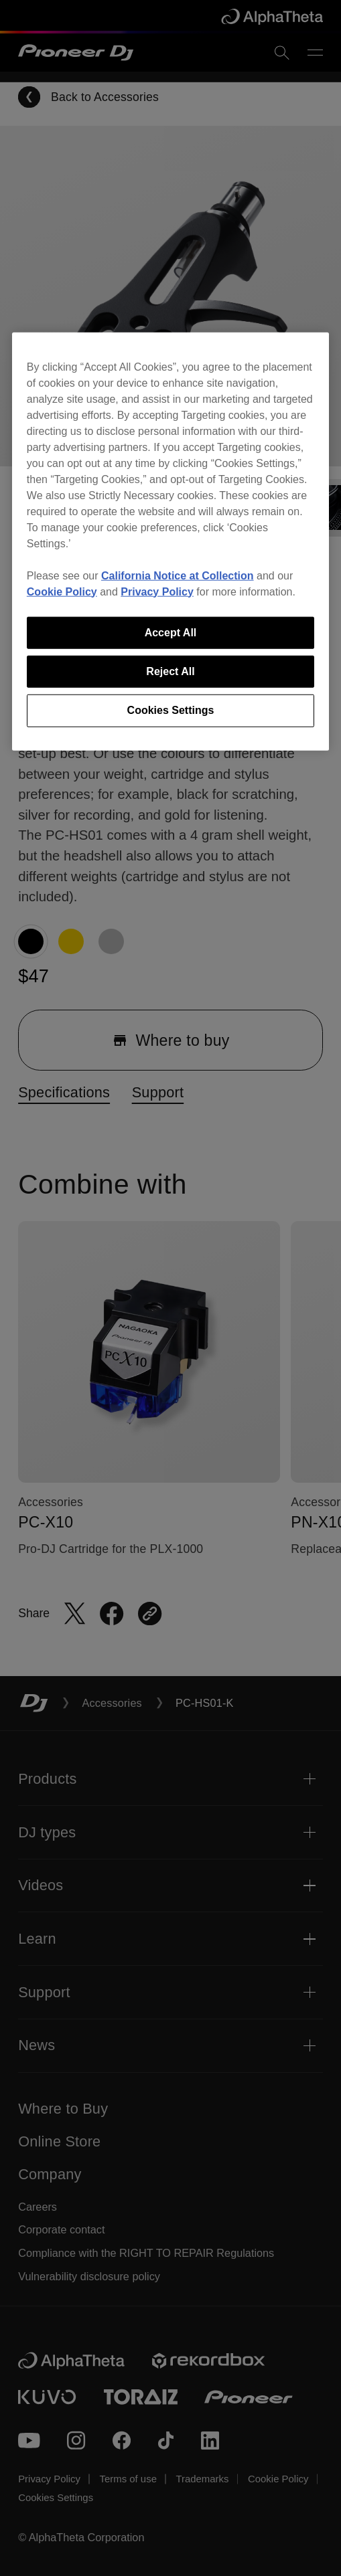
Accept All (171, 632)
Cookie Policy (62, 591)
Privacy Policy (157, 591)
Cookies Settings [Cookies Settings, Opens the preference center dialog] (170, 710)
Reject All (170, 671)
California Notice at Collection (177, 575)
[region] (170, 541)
